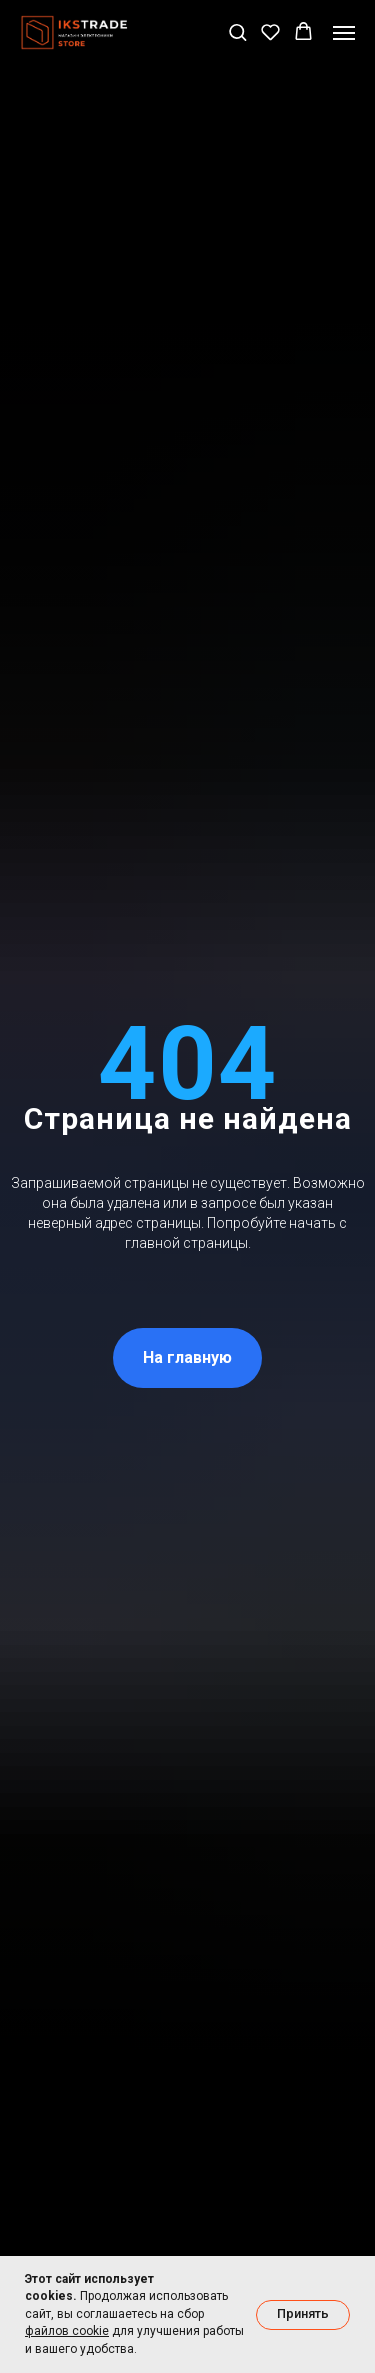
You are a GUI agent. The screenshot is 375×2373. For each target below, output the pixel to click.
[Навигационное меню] (344, 33)
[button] (237, 31)
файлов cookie (67, 2331)
